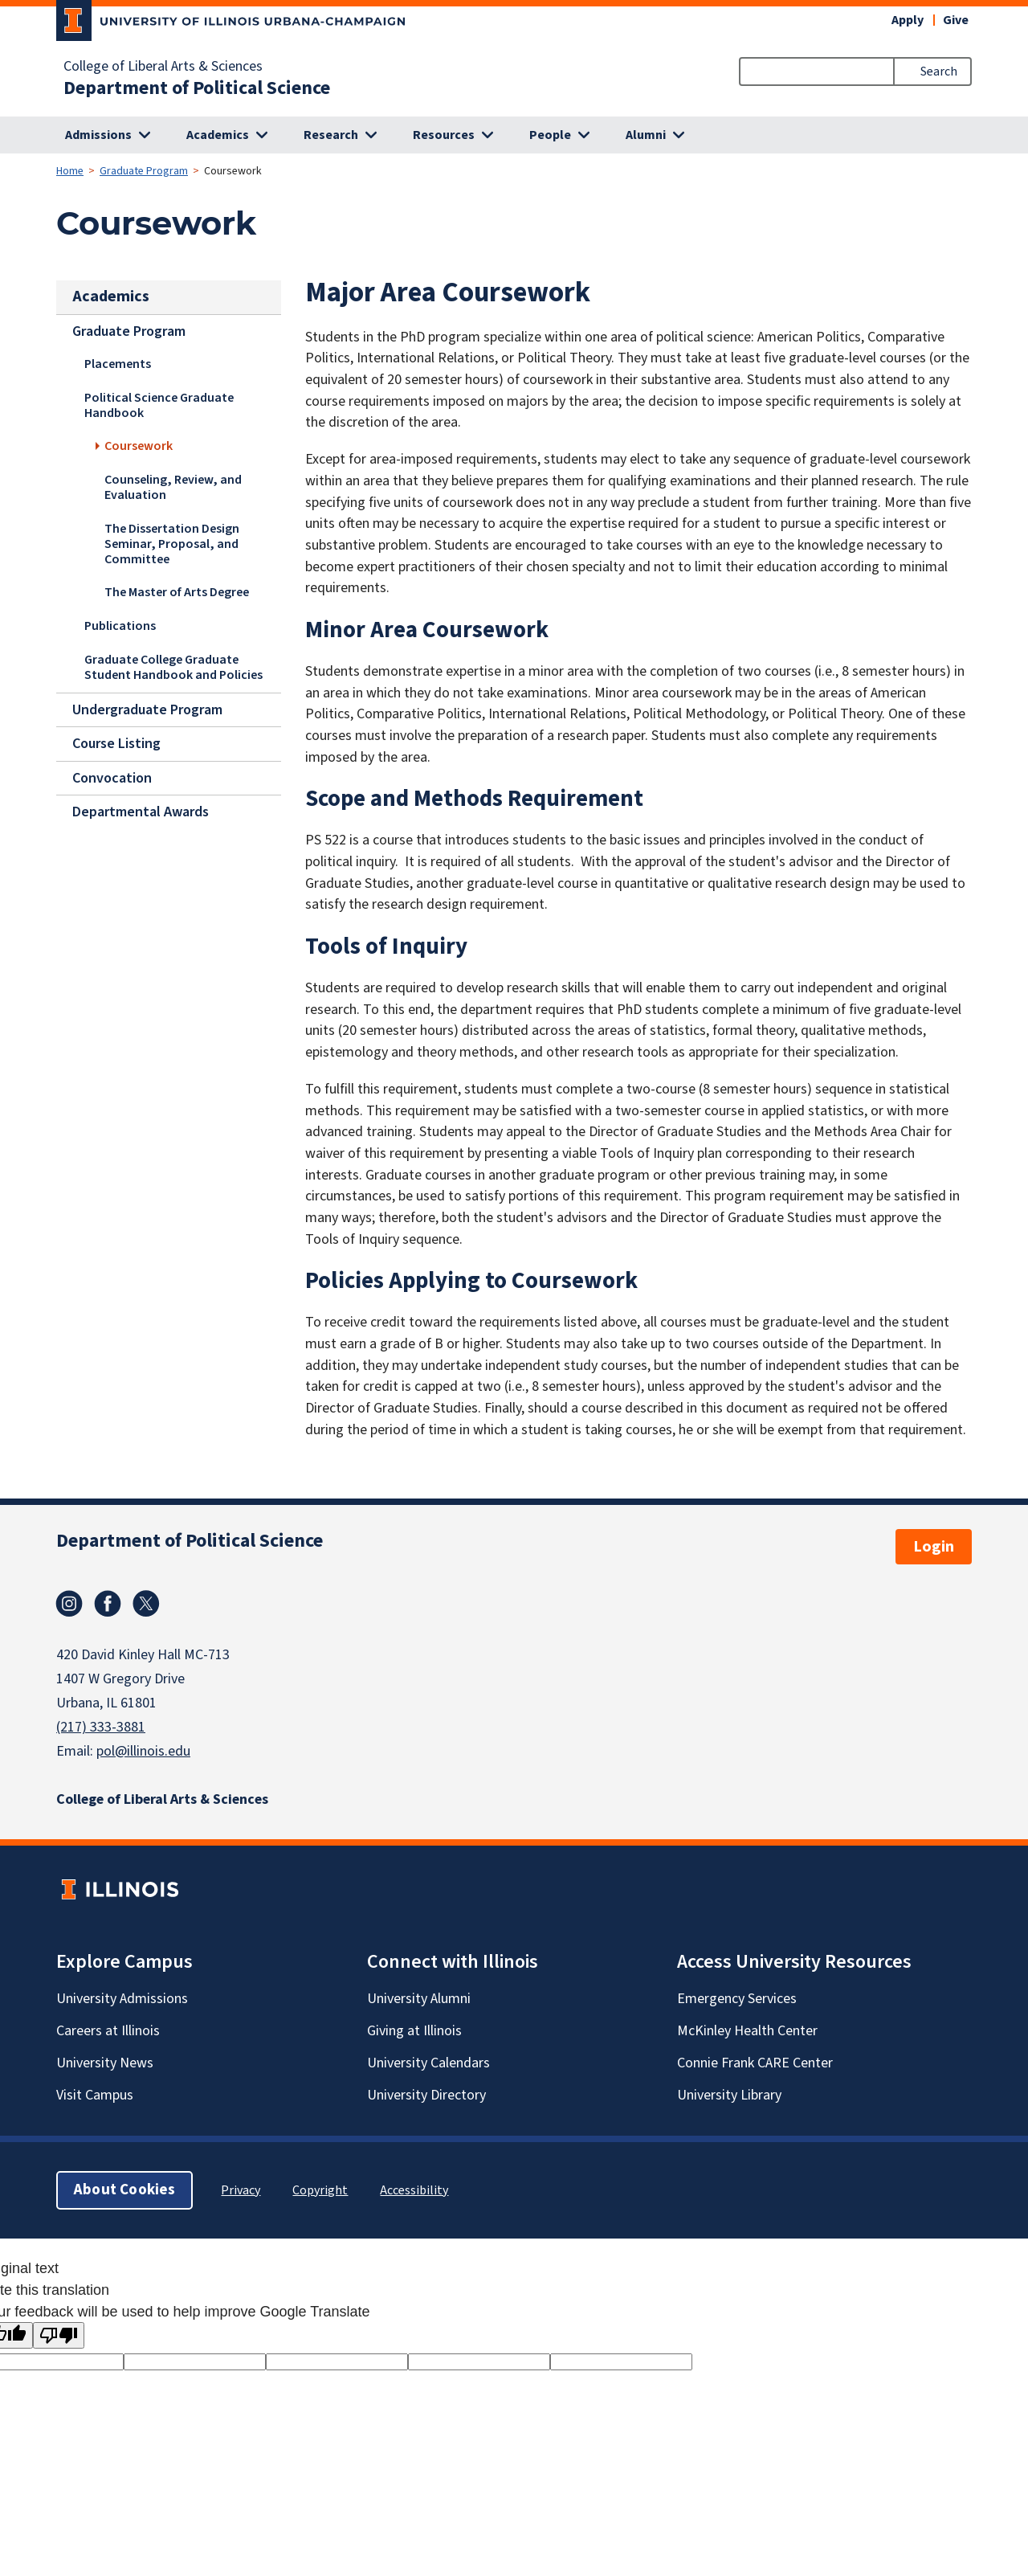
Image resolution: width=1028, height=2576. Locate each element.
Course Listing (116, 744)
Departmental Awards (140, 812)
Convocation (112, 778)
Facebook (107, 1603)
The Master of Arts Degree (176, 593)
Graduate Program (144, 171)
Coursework (138, 446)
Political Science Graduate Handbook (159, 405)
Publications (120, 626)
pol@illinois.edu (143, 1751)
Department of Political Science (196, 88)
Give (956, 20)
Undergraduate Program (147, 709)
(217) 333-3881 (100, 1727)
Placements (117, 364)
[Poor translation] (58, 2335)
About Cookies (124, 2190)
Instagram (69, 1603)
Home (70, 171)
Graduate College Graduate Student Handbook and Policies (173, 667)
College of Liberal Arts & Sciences (163, 66)
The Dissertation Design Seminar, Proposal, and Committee (171, 544)
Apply (907, 20)
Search (938, 71)
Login (933, 1546)
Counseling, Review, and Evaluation (173, 487)
